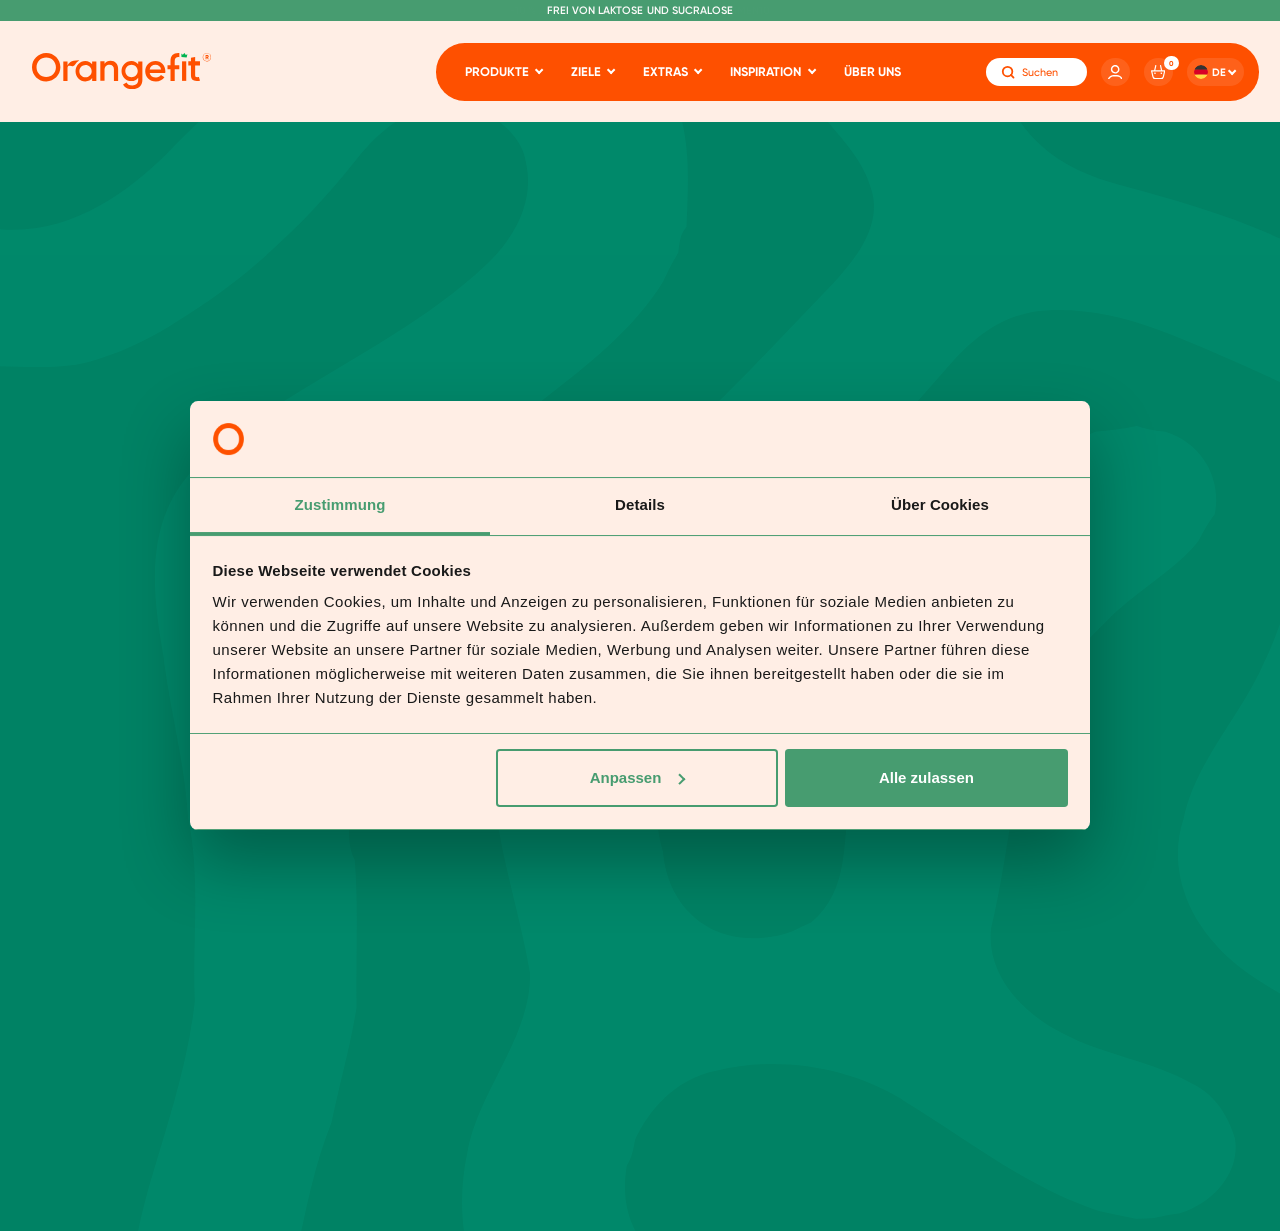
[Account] (1115, 72)
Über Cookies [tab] (940, 504)
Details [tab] (640, 504)
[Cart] (1158, 72)
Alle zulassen (926, 777)
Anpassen (638, 777)
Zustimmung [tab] (340, 504)
